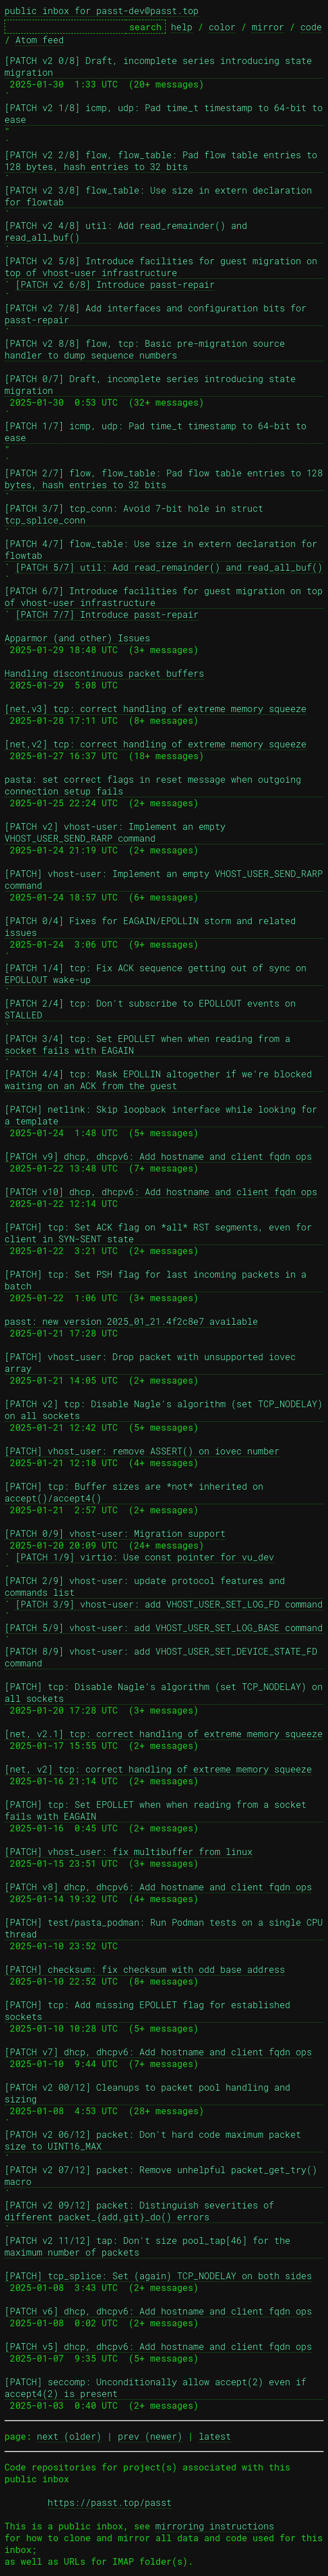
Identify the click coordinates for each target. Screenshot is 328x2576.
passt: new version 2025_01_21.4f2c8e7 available (131, 1321)
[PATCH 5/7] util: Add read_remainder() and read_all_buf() (168, 567)
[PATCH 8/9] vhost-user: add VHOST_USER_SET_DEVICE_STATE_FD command (163, 1657)
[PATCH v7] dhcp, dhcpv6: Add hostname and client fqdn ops (158, 2052)
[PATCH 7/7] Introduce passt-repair (106, 614)
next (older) (69, 2436)
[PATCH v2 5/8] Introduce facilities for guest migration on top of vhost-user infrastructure (163, 266)
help (181, 27)
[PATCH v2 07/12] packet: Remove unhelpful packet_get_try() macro (163, 2175)
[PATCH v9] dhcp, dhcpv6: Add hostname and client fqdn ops (158, 1156)
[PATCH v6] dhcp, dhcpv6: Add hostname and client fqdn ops (158, 2311)
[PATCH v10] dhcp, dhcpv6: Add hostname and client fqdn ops (160, 1191)
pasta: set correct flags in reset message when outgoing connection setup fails (155, 785)
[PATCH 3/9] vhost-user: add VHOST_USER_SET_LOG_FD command (168, 1604)
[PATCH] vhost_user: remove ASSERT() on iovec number (142, 1451)
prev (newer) (150, 2436)
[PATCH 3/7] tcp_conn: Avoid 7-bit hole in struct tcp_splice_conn (136, 514)
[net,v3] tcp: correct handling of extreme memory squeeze (155, 708)
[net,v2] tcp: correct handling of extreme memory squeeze (155, 744)
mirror (268, 27)
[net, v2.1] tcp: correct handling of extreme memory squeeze (163, 1733)
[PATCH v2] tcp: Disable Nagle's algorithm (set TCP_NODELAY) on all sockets (164, 1409)
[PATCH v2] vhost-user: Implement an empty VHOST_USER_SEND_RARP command (117, 832)
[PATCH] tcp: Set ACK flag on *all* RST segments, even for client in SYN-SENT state (160, 1233)
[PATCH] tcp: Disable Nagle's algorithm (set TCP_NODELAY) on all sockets (164, 1692)
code (311, 27)
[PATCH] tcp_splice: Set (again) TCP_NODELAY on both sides (158, 2275)
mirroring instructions (215, 2526)
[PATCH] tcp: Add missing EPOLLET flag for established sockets (150, 2010)
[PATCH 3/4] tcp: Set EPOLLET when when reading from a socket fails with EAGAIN (150, 1044)
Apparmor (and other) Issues (77, 638)
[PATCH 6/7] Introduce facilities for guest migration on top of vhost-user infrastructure (164, 596)
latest (215, 2436)
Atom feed (39, 39)
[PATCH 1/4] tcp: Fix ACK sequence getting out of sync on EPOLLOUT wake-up (158, 973)
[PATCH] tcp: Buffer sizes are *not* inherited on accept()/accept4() (136, 1492)
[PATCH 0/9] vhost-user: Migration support (115, 1533)
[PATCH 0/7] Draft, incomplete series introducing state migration (152, 384)
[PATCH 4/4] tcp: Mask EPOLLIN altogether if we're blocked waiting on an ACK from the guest (160, 1079)
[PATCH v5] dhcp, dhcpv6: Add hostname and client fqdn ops (158, 2346)
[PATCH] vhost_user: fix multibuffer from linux (128, 1851)
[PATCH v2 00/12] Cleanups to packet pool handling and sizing (150, 2093)
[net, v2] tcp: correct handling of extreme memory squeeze (158, 1769)
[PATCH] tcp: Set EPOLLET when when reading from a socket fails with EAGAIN (158, 1810)
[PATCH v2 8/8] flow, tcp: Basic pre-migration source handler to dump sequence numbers (147, 349)
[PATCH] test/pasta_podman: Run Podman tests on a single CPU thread (164, 1928)
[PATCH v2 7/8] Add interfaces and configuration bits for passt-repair (158, 313)
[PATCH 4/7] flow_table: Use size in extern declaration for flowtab (163, 549)
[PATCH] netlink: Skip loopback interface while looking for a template (163, 1115)
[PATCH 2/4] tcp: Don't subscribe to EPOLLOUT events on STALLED (152, 1009)
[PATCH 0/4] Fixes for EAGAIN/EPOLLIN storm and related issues (152, 926)
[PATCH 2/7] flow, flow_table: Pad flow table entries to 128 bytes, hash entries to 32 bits (164, 478)
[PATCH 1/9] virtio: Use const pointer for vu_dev (144, 1557)
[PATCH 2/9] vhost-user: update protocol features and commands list (147, 1586)
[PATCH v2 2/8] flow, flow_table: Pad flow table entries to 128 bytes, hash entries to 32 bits (163, 160)
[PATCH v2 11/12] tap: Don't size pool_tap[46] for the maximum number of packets (150, 2246)
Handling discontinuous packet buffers (104, 673)
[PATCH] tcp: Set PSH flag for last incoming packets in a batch (158, 1280)
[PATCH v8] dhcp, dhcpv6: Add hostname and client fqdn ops (158, 1887)
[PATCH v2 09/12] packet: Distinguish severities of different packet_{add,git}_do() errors (142, 2211)
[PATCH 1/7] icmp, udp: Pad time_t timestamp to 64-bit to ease (158, 431)
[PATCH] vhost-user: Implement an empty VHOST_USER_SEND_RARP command (164, 879)
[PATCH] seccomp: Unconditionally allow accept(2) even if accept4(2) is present (158, 2387)
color (221, 27)
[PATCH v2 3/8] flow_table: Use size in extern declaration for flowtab (160, 196)
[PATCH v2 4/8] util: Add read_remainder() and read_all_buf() (128, 231)
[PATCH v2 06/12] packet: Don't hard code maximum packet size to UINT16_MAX (155, 2140)
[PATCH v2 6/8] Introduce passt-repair (115, 284)
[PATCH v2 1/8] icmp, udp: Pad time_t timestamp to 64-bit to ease (164, 113)
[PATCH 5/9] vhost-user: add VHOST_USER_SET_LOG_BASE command (163, 1627)
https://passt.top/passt (110, 2502)
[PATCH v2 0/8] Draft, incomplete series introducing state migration (160, 66)
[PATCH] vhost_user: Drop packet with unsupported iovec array (152, 1362)
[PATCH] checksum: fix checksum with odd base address (144, 1969)
